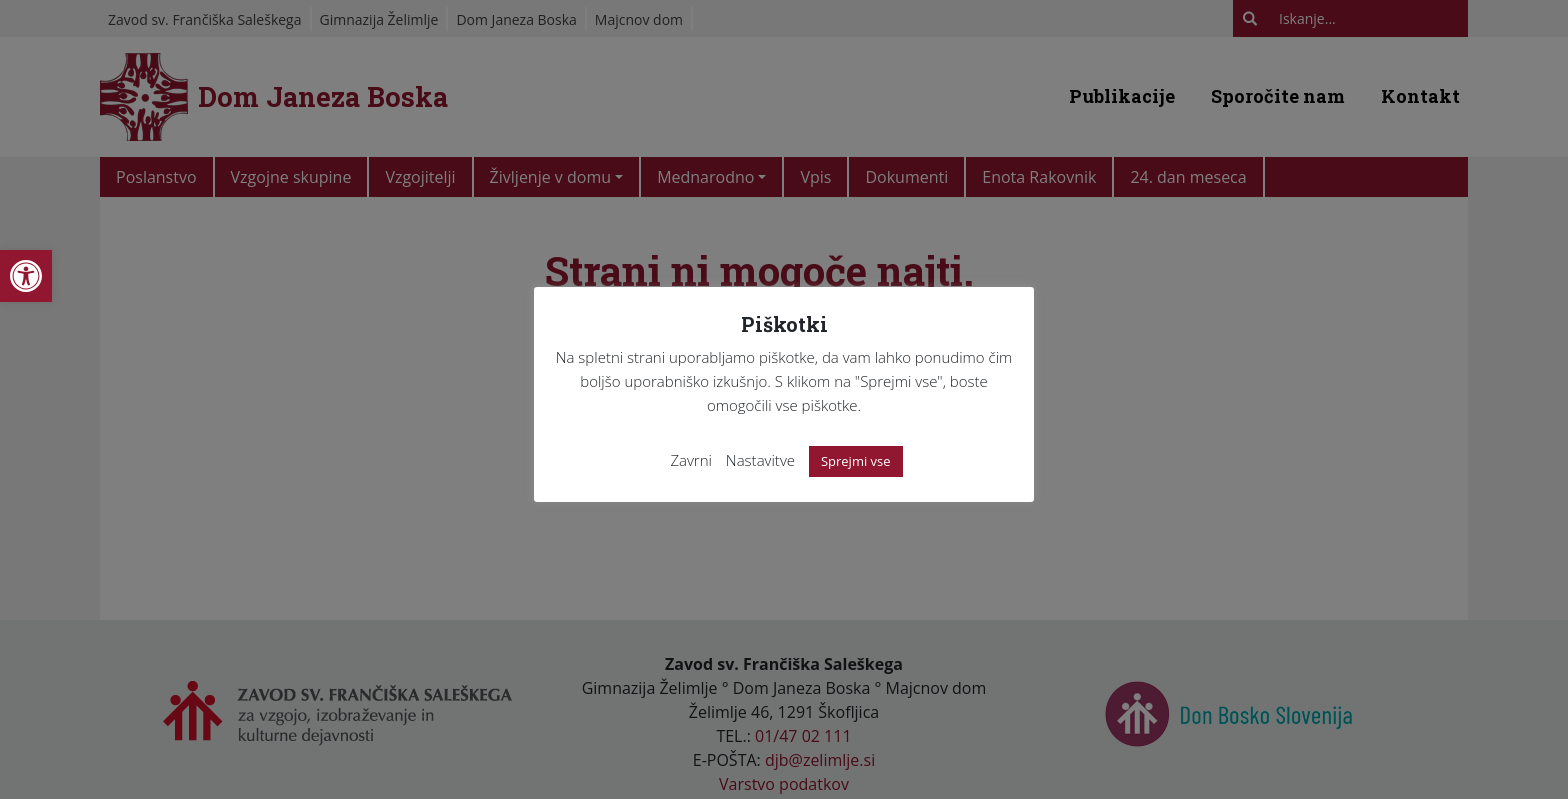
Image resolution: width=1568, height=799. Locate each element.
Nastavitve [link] (760, 460)
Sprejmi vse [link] (856, 461)
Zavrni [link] (691, 460)
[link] (26, 276)
